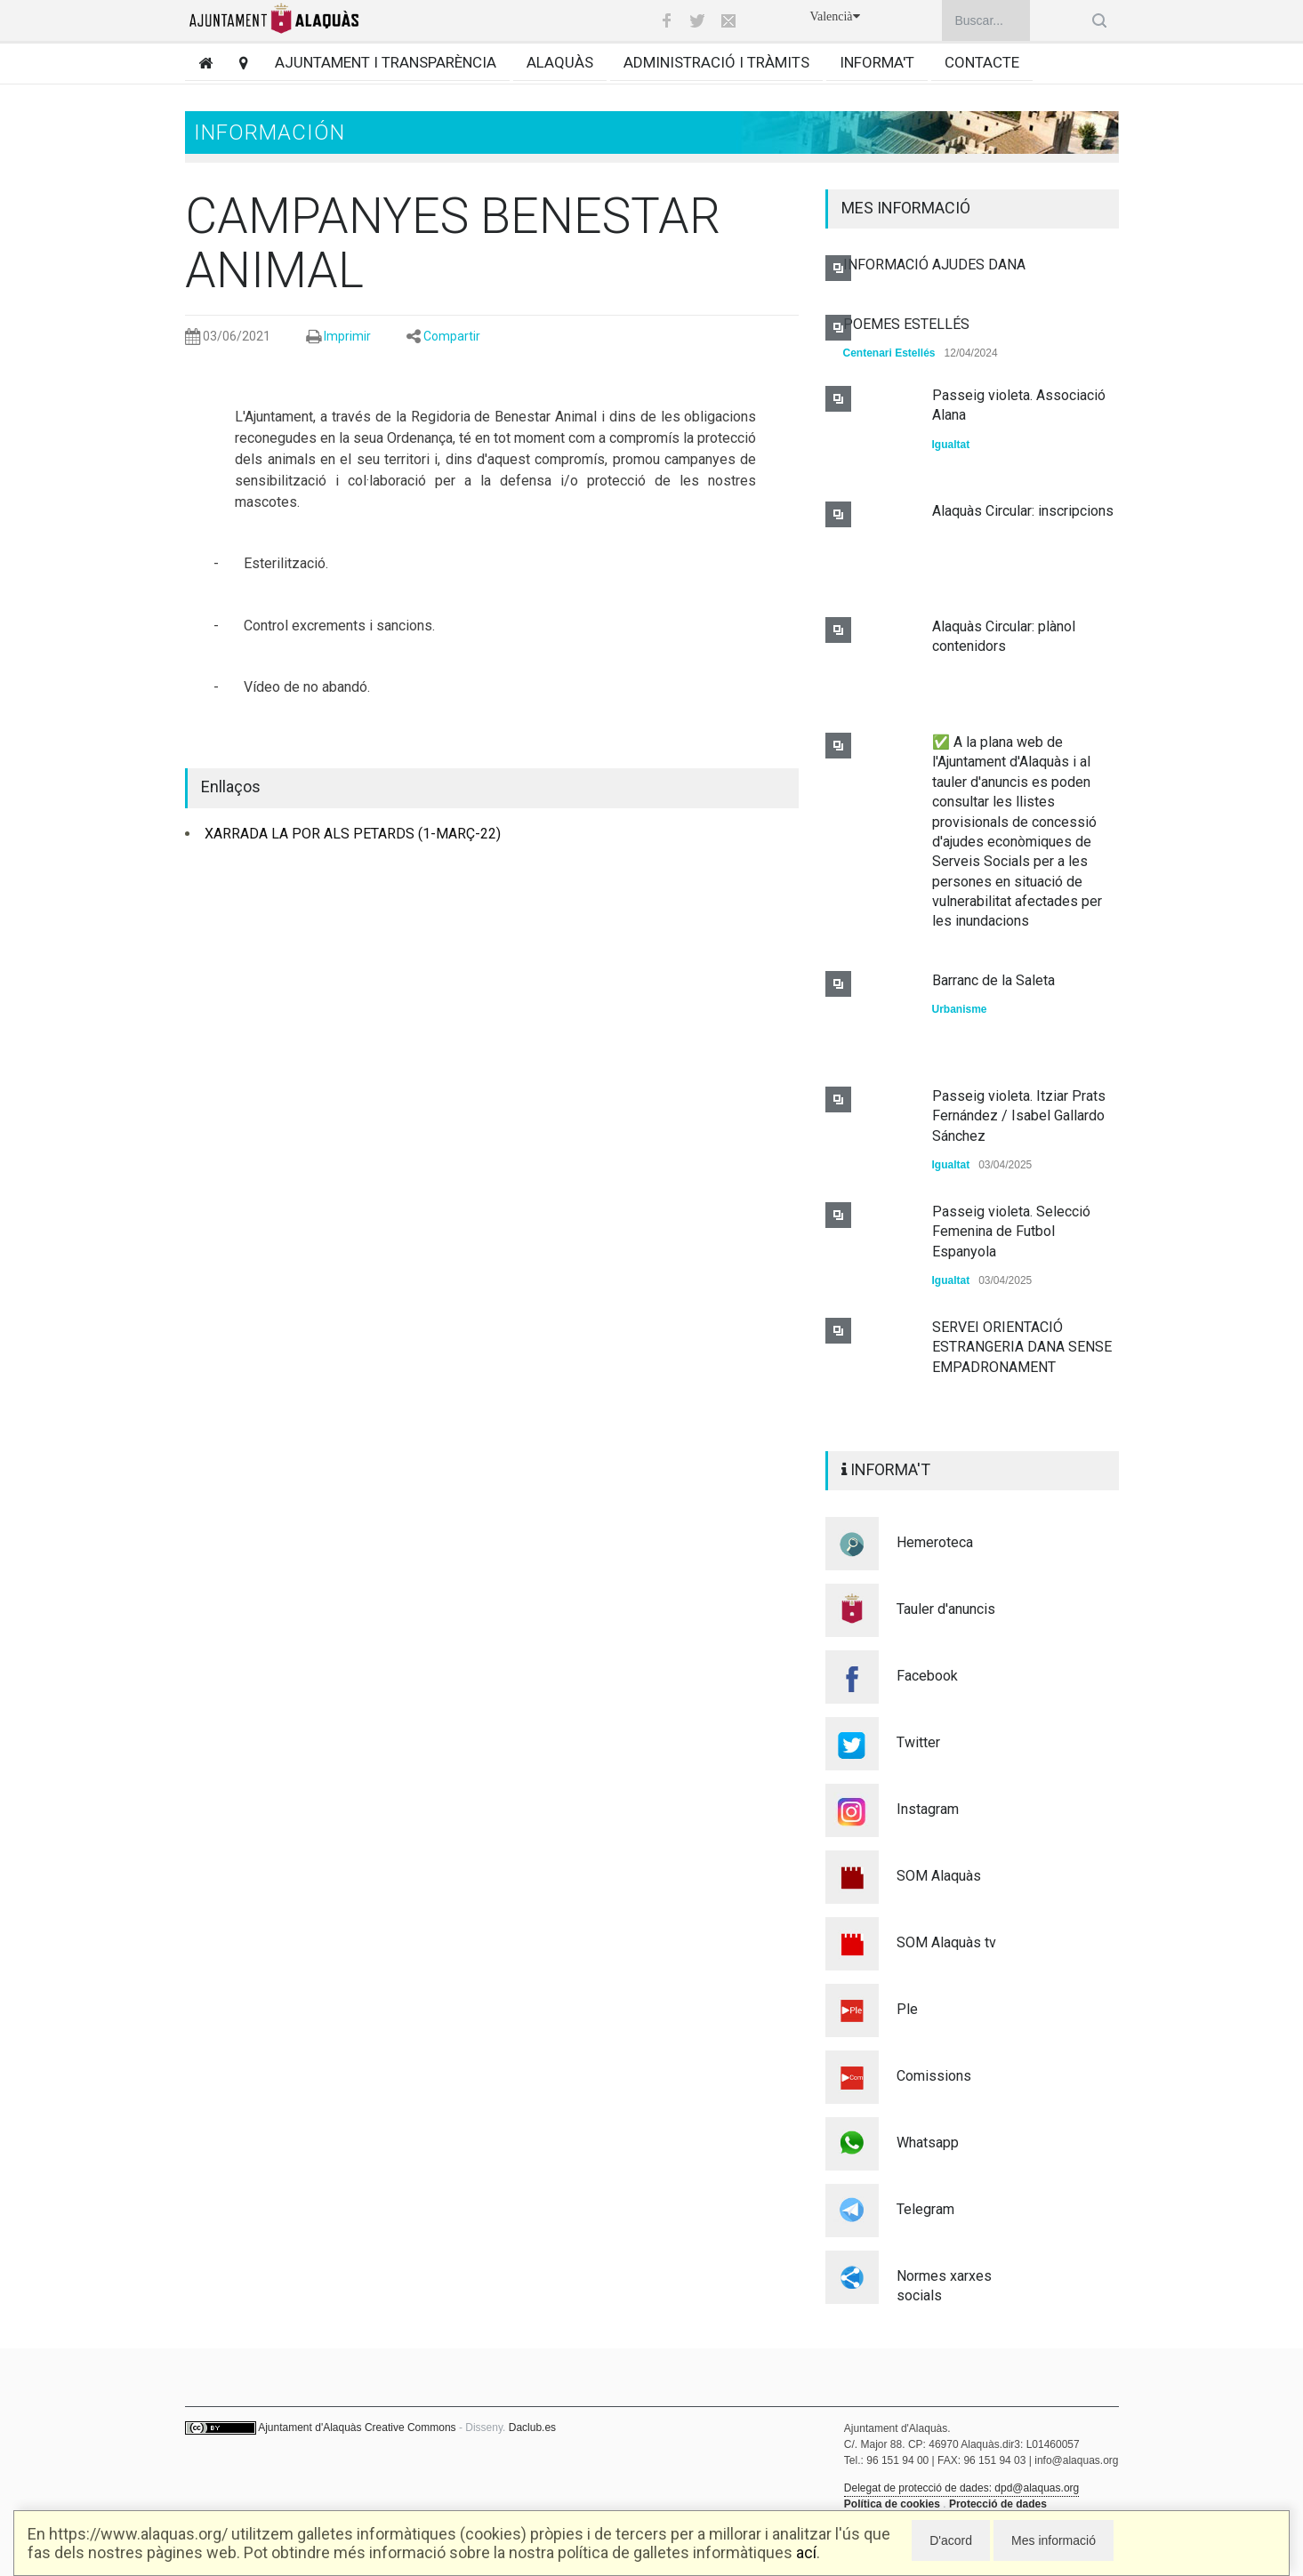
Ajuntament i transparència (385, 62)
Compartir (451, 336)
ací (806, 2552)
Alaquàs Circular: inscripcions (1023, 510)
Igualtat (951, 444)
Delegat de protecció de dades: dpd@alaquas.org (961, 2488)
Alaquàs (560, 62)
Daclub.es (532, 2427)
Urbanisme (959, 1009)
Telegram (925, 2209)
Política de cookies (892, 2504)
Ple (907, 2009)
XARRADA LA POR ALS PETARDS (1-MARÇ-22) (353, 833)
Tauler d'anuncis (946, 1609)
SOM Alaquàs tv (946, 1942)
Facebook (927, 1675)
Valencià (834, 16)
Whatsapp (928, 2142)
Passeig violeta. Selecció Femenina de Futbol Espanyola (1011, 1231)
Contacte (982, 62)
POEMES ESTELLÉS (906, 324)
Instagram (928, 1809)
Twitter (918, 1742)
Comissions (934, 2075)
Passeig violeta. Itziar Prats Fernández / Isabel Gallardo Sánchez (1019, 1115)
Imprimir (347, 336)
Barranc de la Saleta (993, 980)
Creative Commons (410, 2427)
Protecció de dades (998, 2504)
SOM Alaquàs (939, 1875)
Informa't (877, 62)
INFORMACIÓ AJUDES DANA (934, 264)
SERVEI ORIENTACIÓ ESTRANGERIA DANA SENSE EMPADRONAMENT (1022, 1347)
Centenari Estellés (889, 353)
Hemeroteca (935, 1542)
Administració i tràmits (716, 62)
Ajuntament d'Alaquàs (309, 2427)
